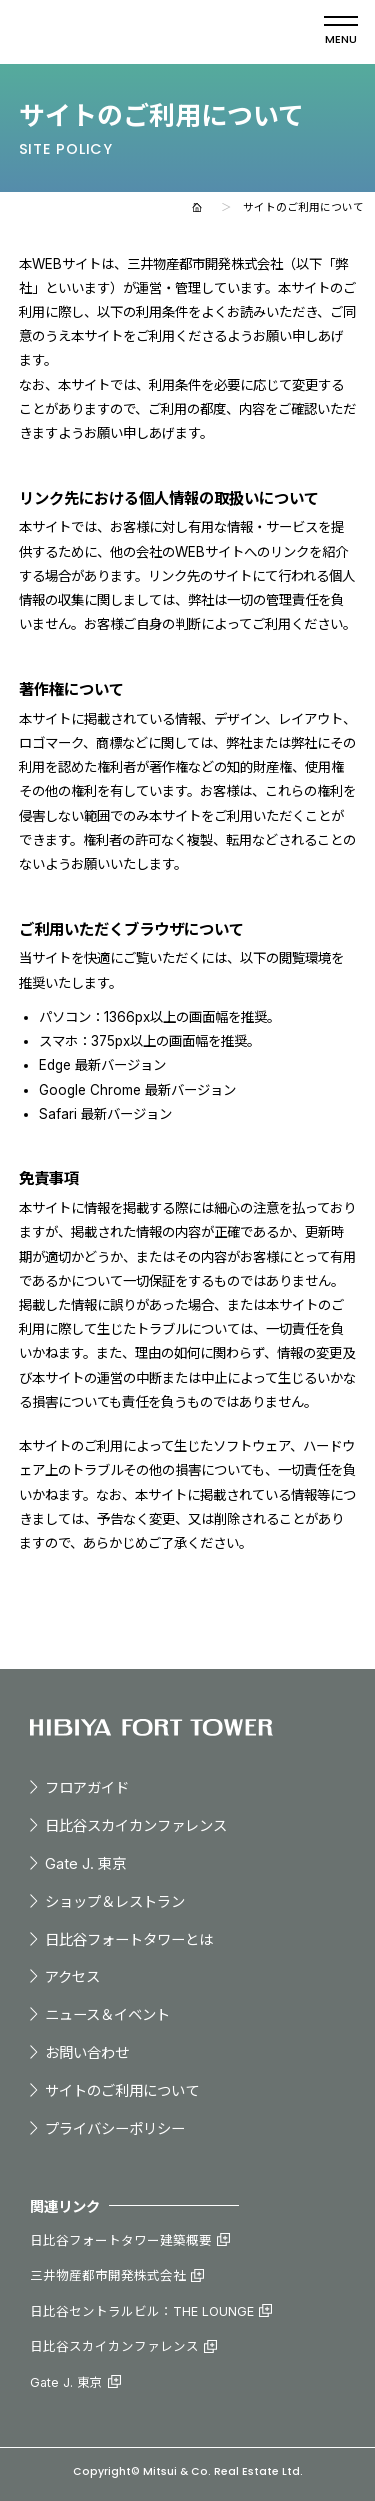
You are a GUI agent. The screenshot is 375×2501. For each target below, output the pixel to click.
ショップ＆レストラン (115, 1901)
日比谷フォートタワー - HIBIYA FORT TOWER (136, 32)
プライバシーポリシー (115, 2128)
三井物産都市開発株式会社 (108, 2275)
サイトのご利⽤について (122, 2090)
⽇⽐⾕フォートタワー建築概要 (121, 2240)
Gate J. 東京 (85, 1863)
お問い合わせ (87, 2052)
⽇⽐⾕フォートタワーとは (129, 1939)
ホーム (197, 207)
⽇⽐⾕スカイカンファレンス (136, 1825)
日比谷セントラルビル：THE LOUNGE (142, 2311)
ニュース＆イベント (107, 2014)
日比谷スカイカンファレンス (114, 2346)
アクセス (72, 1976)
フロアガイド (87, 1787)
